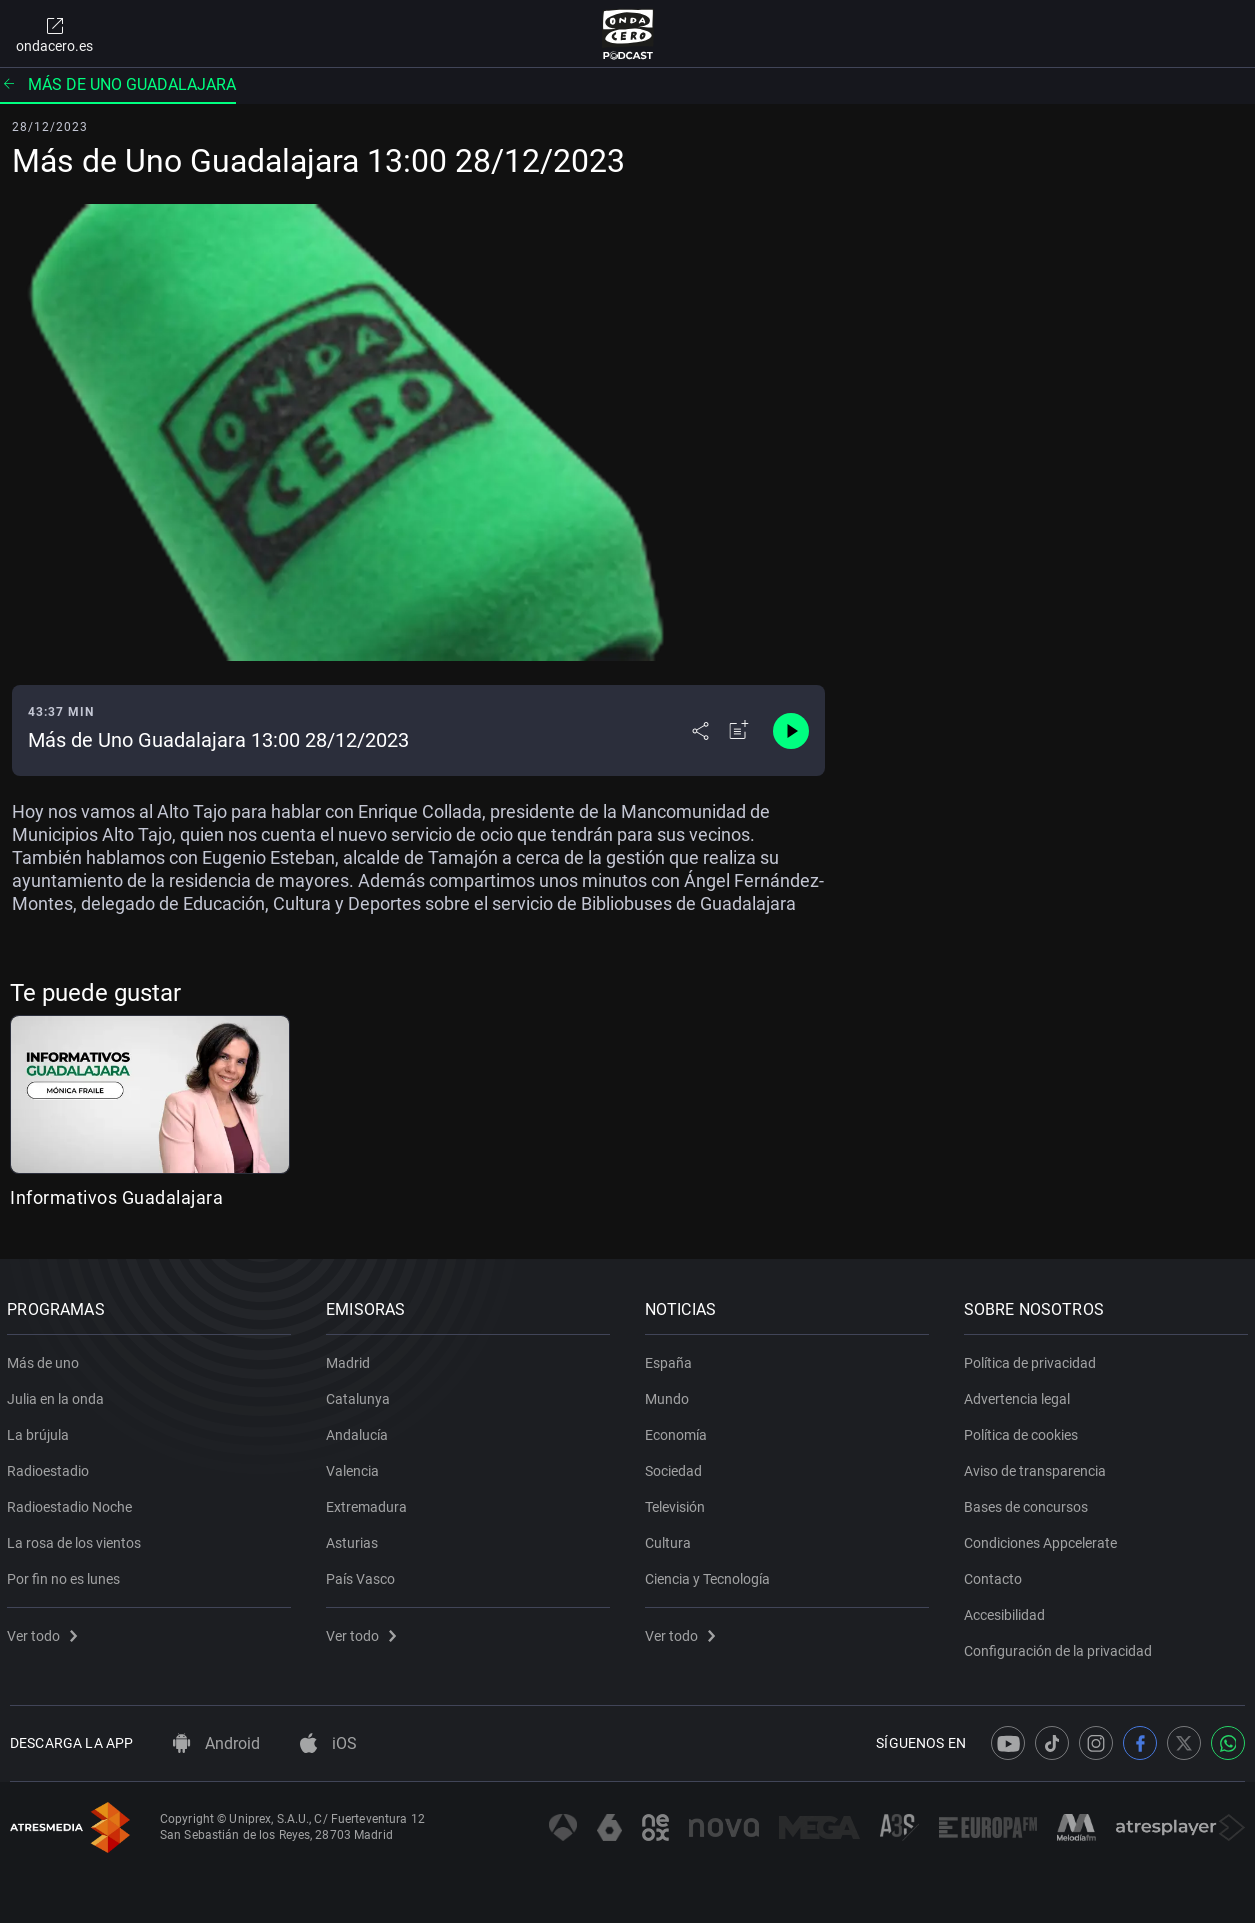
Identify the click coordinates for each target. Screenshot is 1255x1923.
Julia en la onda (58, 1395)
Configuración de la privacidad (1060, 1647)
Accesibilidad (1006, 1611)
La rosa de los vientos (77, 1539)
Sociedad (676, 1467)
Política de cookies (1023, 1431)
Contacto (995, 1575)
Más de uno (46, 1359)
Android (216, 1743)
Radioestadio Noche (72, 1503)
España (671, 1359)
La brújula (41, 1431)
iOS (328, 1743)
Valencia (355, 1467)
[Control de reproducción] (791, 731)
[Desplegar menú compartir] (700, 731)
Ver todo (45, 1632)
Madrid (351, 1359)
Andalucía (360, 1431)
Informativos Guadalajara (116, 1197)
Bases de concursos (1028, 1503)
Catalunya (361, 1395)
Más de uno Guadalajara (118, 84)
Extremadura (369, 1503)
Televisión (678, 1503)
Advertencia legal (1019, 1395)
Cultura (671, 1539)
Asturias (355, 1539)
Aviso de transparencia (1037, 1467)
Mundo (670, 1395)
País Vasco (363, 1575)
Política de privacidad (1032, 1359)
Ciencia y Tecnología (710, 1575)
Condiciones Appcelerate (1042, 1539)
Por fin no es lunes (66, 1575)
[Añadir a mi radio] (739, 731)
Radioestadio (51, 1467)
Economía (679, 1431)
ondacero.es (54, 34)
